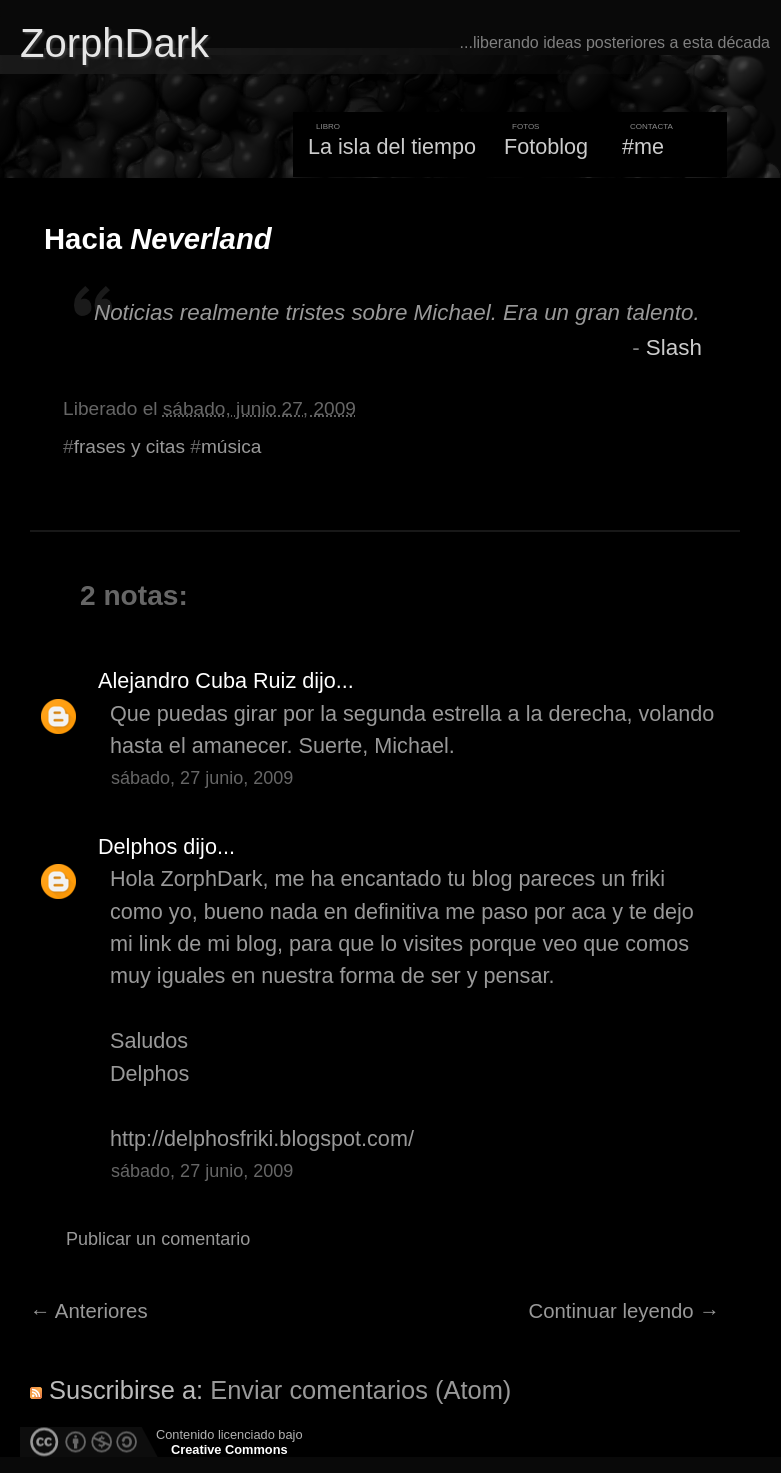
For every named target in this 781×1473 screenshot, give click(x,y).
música (231, 446)
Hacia (158, 239)
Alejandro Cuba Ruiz (197, 680)
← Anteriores (89, 1311)
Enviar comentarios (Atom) (360, 1390)
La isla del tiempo (392, 146)
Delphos (137, 846)
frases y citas (129, 446)
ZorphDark (114, 43)
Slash (674, 347)
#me (643, 146)
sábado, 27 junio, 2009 (202, 778)
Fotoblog (546, 146)
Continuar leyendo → (624, 1311)
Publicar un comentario (158, 1239)
